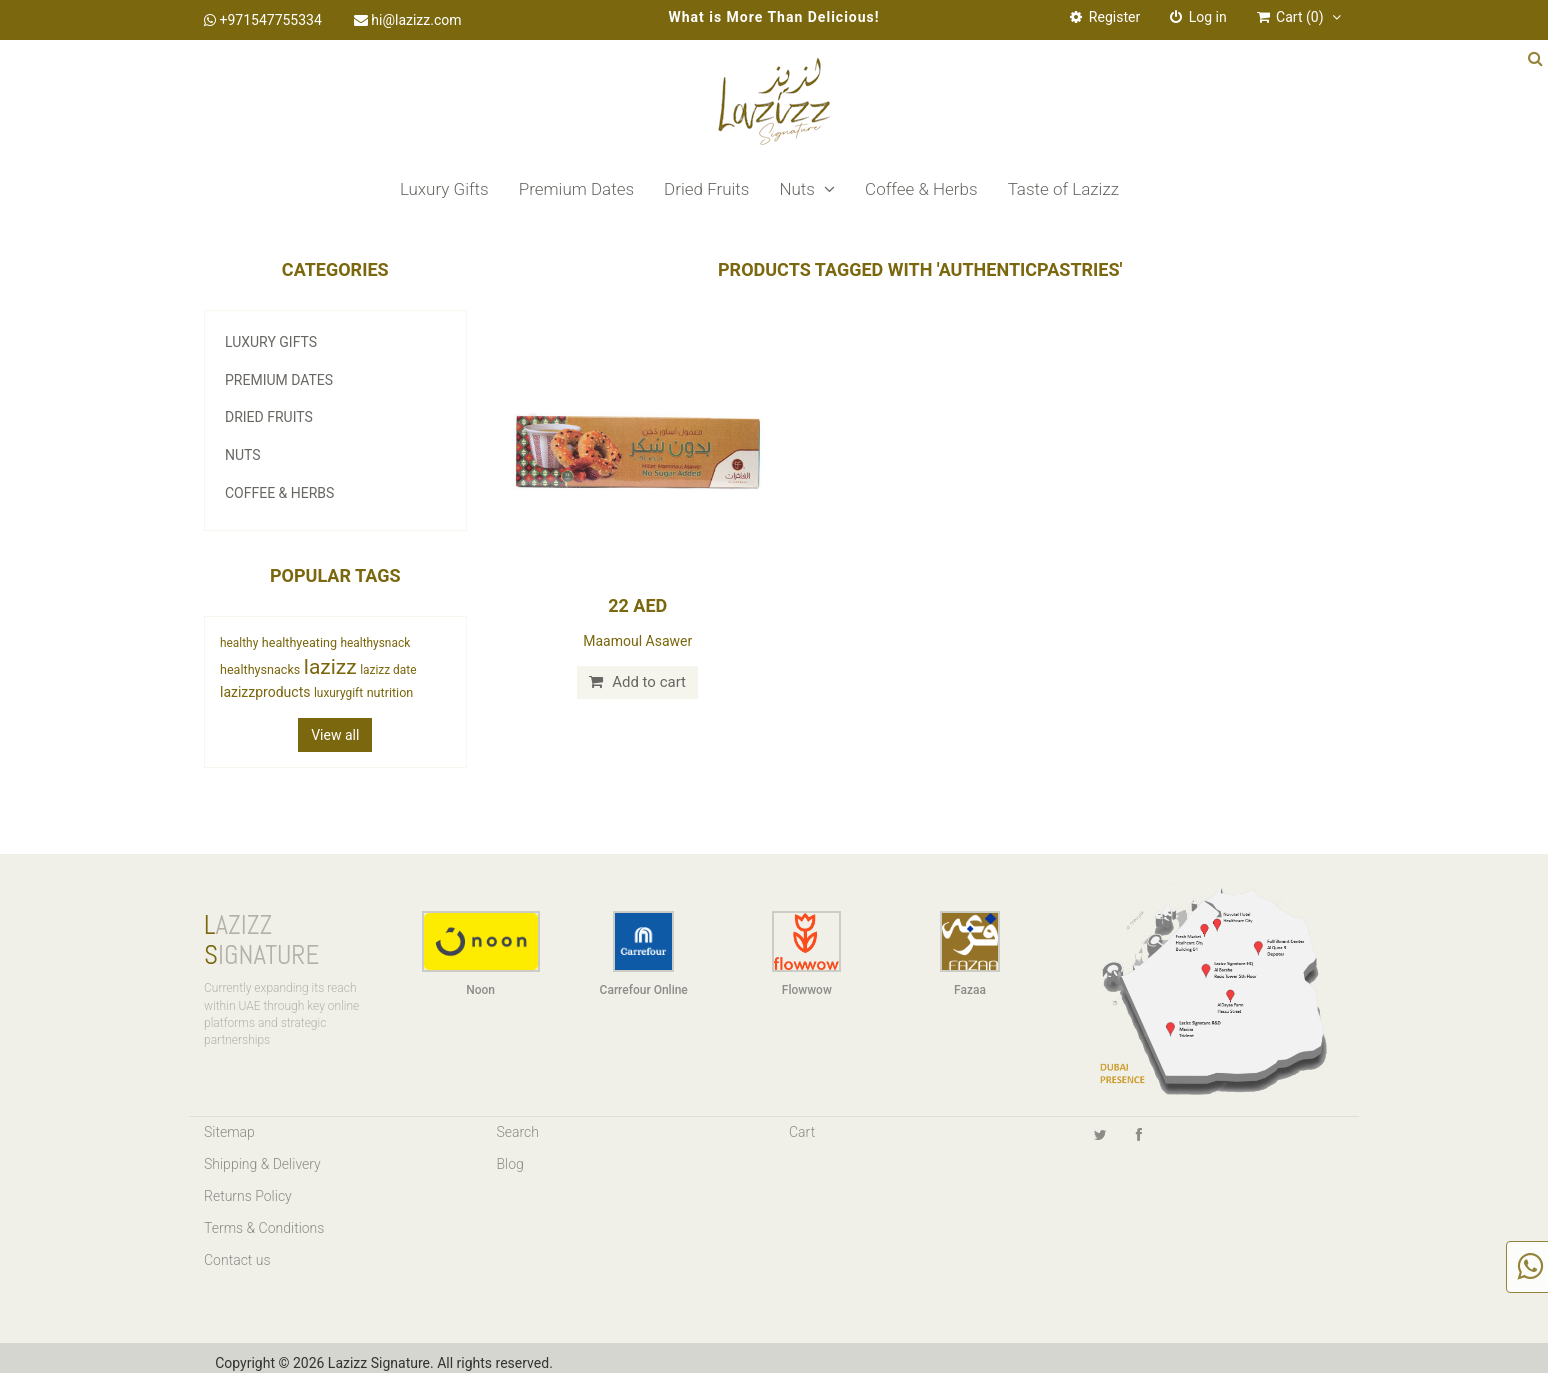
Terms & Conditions (264, 1228)
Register (1105, 17)
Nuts (807, 189)
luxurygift (338, 693)
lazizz (330, 667)
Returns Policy (248, 1196)
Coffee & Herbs (921, 189)
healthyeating (299, 642)
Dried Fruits (706, 189)
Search (518, 1132)
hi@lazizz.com (408, 20)
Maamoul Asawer (637, 641)
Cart (802, 1132)
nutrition (390, 692)
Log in (1198, 17)
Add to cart (637, 682)
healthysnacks (260, 669)
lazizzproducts (265, 692)
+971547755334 (263, 20)
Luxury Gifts (444, 189)
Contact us (237, 1260)
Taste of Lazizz (1063, 189)
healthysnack (375, 643)
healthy (239, 643)
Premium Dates (576, 189)
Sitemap (229, 1132)
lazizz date (388, 670)
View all (335, 735)
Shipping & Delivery (262, 1164)
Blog (510, 1164)
